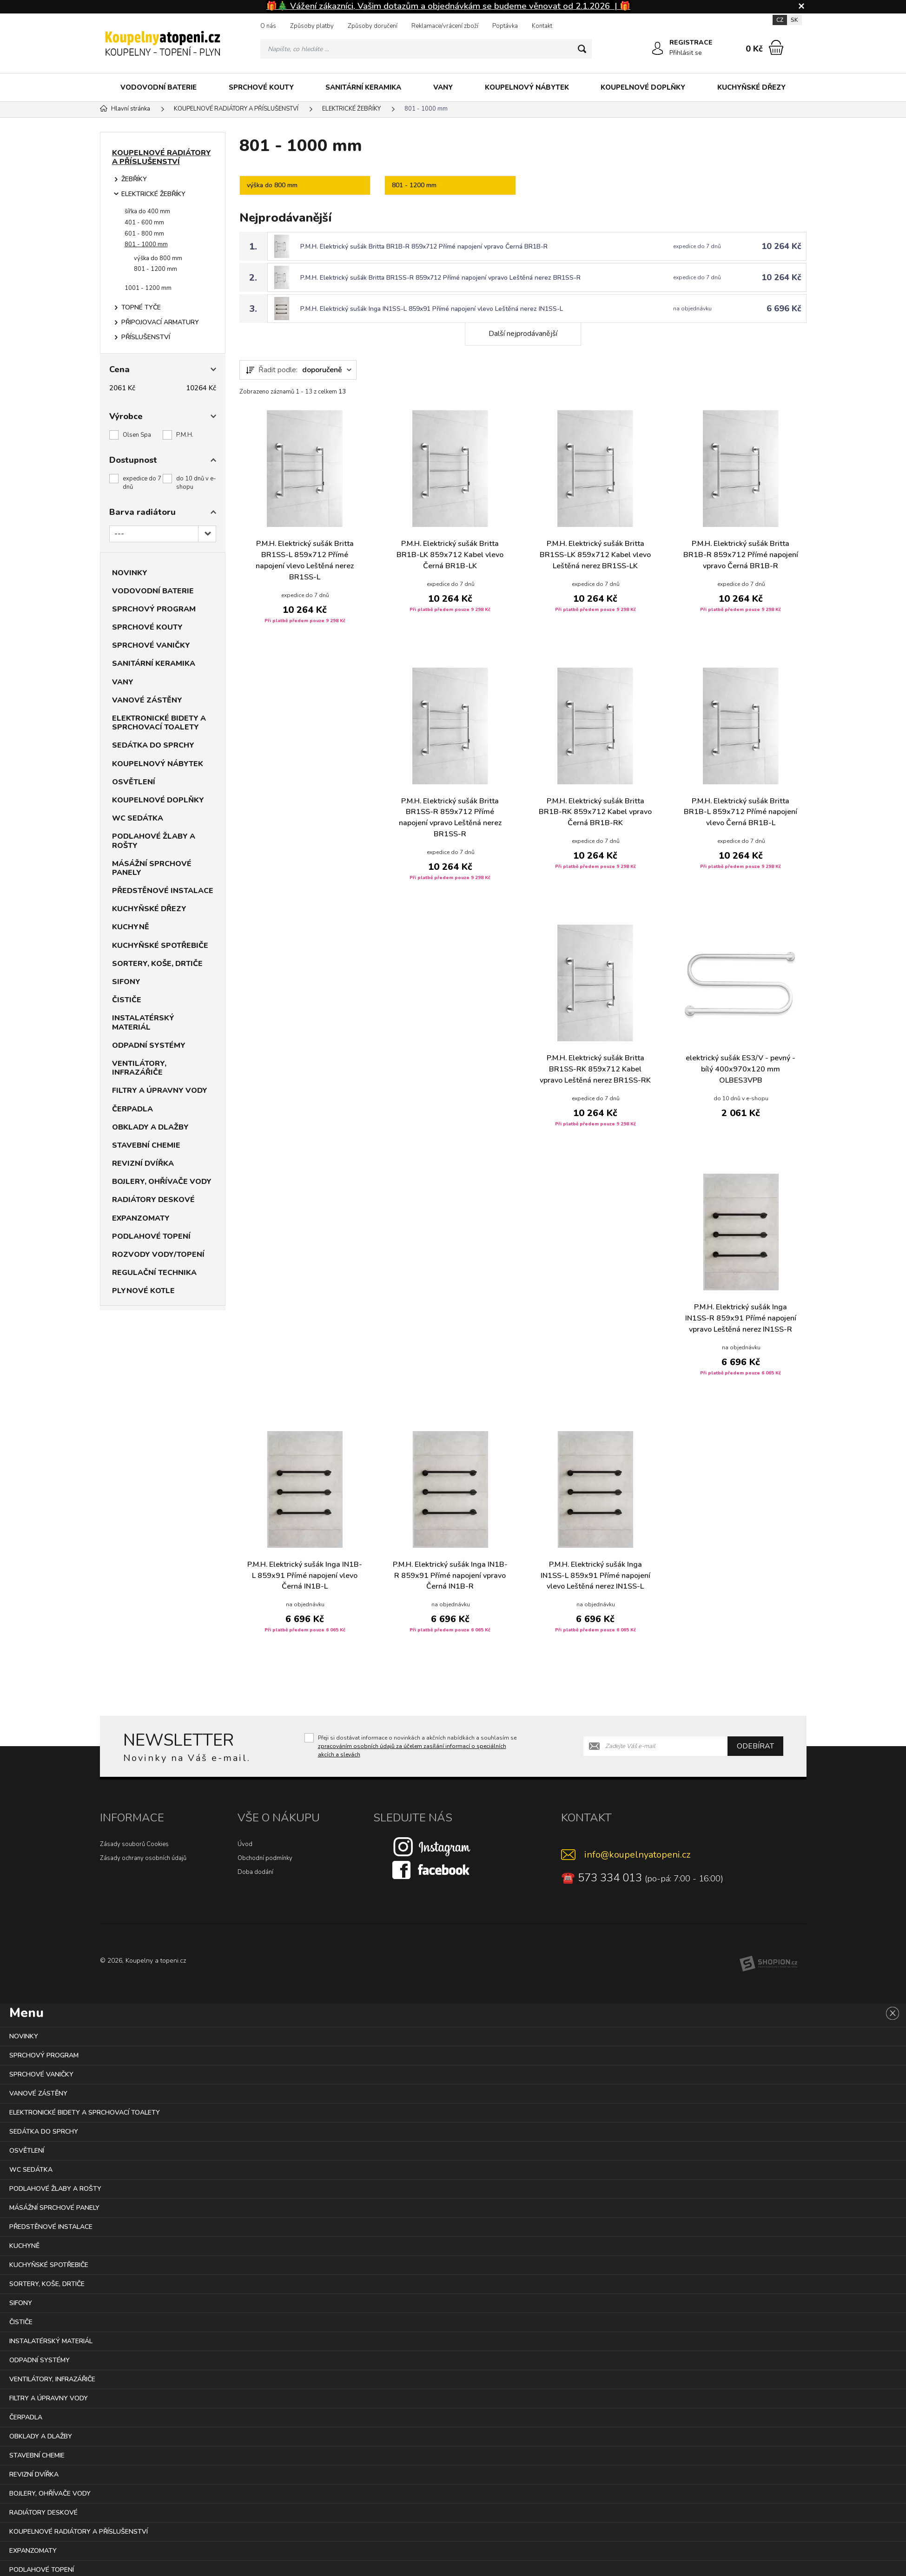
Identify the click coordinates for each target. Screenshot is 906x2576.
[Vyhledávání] (426, 49)
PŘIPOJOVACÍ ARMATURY (160, 322)
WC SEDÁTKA (137, 818)
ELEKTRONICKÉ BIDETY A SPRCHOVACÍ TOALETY (159, 722)
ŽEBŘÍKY (134, 179)
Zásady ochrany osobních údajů (143, 1857)
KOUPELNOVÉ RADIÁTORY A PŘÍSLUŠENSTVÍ (161, 157)
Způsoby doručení (372, 26)
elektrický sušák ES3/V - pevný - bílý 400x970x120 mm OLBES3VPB (740, 1069)
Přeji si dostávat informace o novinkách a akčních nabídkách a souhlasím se (417, 1746)
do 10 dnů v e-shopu (196, 482)
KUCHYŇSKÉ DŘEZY (751, 87)
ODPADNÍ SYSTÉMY (148, 1045)
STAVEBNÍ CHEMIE (146, 1145)
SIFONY (126, 982)
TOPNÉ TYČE (141, 307)
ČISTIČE (126, 1000)
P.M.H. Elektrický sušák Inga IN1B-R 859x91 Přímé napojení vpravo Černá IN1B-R (450, 1575)
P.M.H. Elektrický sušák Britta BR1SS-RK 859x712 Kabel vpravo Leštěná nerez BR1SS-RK (595, 1069)
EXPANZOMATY (141, 1218)
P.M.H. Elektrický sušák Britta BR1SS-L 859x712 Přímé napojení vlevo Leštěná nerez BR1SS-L (304, 561)
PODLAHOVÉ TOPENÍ (151, 1236)
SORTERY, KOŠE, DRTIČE (157, 964)
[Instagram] (431, 1845)
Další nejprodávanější (523, 334)
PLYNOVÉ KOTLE (143, 1291)
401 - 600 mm (144, 222)
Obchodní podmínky (265, 1857)
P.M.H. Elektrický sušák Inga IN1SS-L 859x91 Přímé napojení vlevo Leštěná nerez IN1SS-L (432, 308)
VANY (443, 87)
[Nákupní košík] (776, 47)
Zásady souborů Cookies (134, 1844)
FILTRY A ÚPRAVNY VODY (159, 1090)
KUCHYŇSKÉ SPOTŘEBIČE (160, 945)
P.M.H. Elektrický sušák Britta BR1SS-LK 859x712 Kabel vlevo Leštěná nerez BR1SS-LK (595, 555)
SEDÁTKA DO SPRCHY (153, 745)
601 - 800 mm (144, 234)
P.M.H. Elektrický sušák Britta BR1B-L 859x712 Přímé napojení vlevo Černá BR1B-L (740, 812)
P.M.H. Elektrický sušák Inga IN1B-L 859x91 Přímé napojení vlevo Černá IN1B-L (304, 1575)
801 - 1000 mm (146, 244)
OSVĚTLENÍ (133, 782)
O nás (268, 26)
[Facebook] (431, 1869)
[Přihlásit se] (657, 48)
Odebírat (755, 1746)
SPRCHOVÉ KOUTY (261, 87)
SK (794, 20)
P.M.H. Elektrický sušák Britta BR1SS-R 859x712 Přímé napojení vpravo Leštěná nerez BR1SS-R (441, 277)
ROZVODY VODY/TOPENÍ (158, 1254)
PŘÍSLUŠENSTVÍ (145, 337)
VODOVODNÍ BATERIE (158, 87)
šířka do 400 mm (147, 211)
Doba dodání (255, 1871)
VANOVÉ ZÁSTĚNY (147, 700)
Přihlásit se (686, 52)
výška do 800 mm (158, 258)
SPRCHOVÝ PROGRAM (154, 609)
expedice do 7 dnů (142, 482)
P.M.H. (184, 435)
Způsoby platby (312, 26)
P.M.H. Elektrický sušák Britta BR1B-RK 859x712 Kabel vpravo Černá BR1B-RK (595, 812)
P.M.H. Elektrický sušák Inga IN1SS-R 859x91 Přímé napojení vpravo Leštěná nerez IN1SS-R (740, 1318)
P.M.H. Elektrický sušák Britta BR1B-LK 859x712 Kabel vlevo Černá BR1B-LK (450, 555)
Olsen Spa (137, 435)
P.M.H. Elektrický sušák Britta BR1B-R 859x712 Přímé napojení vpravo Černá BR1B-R (425, 246)
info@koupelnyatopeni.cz (637, 1854)
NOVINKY (129, 573)
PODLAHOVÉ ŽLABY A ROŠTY (153, 840)
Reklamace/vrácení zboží (444, 26)
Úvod (245, 1844)
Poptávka (505, 26)
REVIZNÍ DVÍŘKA (143, 1163)
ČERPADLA (132, 1109)
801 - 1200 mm (155, 269)
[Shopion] (768, 1963)
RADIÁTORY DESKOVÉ (153, 1200)
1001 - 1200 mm (148, 288)
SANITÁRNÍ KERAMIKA (363, 87)
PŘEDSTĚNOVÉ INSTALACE (162, 891)
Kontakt (542, 26)
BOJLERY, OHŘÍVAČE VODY (162, 1181)
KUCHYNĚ (130, 927)
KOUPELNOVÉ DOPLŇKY (643, 87)
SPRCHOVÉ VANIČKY (151, 645)
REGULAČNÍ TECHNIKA (154, 1273)
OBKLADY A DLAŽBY (150, 1127)
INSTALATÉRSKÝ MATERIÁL (143, 1022)
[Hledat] (582, 49)
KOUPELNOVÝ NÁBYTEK (527, 87)
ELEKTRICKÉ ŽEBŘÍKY (153, 194)
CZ (779, 20)
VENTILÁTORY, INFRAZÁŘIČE (139, 1068)
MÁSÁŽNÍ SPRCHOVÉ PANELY (152, 868)
